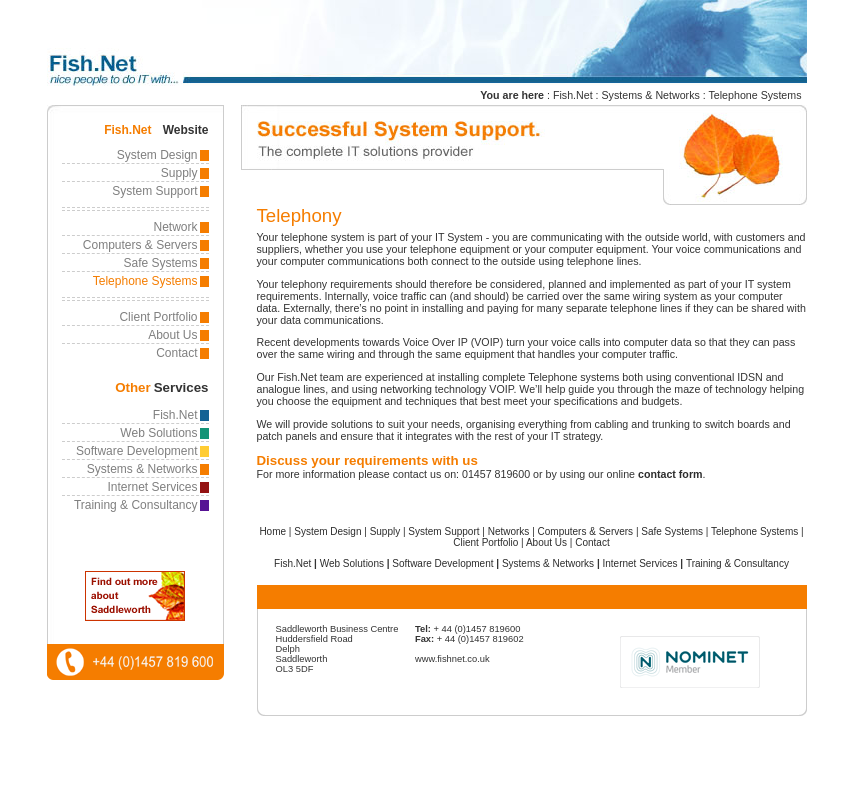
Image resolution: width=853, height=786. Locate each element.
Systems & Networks (651, 95)
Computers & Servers (140, 245)
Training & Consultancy (136, 505)
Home (272, 531)
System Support (154, 191)
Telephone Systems (755, 95)
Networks (509, 531)
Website (186, 130)
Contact (176, 353)
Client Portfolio (158, 317)
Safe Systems (160, 263)
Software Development (136, 451)
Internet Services (152, 487)
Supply (179, 173)
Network (175, 227)
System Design (157, 155)
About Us (172, 335)
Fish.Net (573, 95)
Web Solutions (158, 433)
